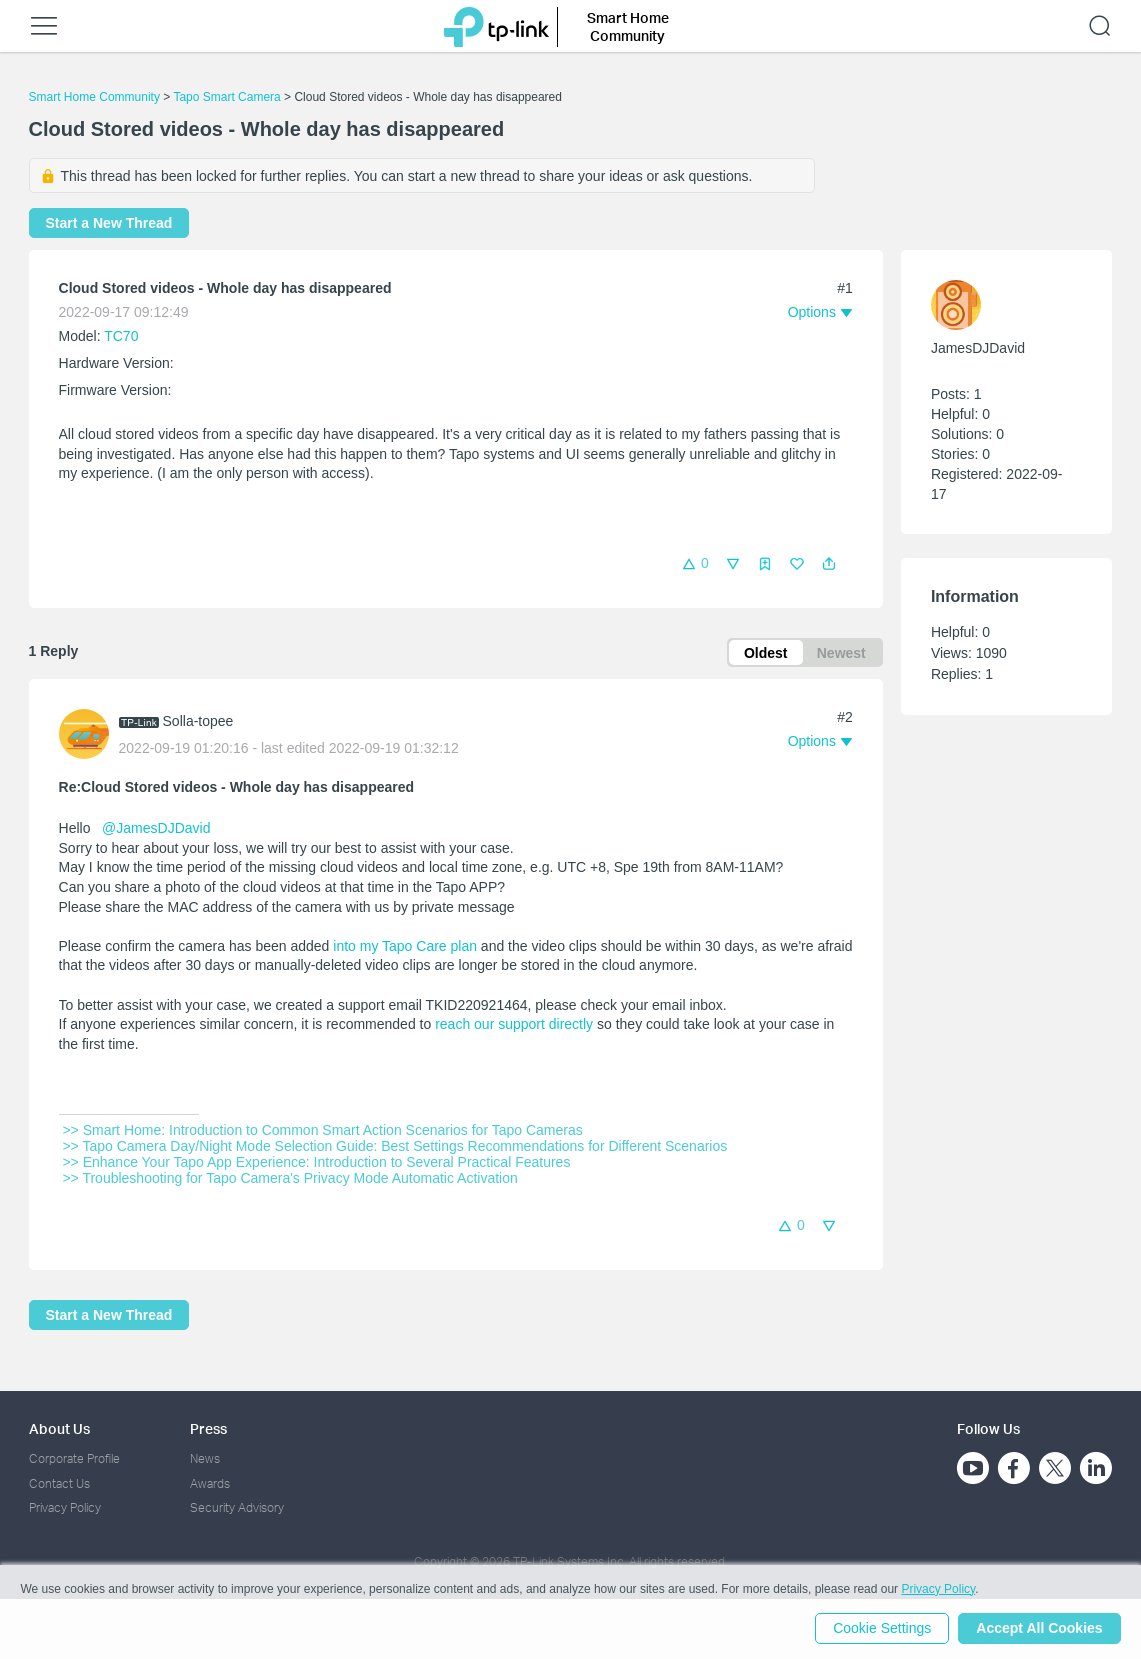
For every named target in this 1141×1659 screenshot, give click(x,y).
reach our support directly (514, 1025)
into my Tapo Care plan (405, 947)
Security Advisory (237, 1507)
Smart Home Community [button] (628, 26)
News (205, 1459)
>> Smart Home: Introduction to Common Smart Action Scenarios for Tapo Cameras (323, 1131)
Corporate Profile (74, 1459)
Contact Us (59, 1483)
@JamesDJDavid (156, 829)
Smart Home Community (94, 97)
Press (208, 1428)
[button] (829, 564)
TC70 (121, 336)
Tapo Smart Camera (226, 97)
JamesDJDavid (978, 348)
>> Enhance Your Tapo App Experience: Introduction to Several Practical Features (317, 1163)
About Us (59, 1428)
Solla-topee (198, 722)
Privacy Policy (65, 1507)
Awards (210, 1483)
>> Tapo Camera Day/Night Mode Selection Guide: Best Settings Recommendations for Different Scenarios (395, 1147)
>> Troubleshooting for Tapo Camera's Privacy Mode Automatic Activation (290, 1179)
